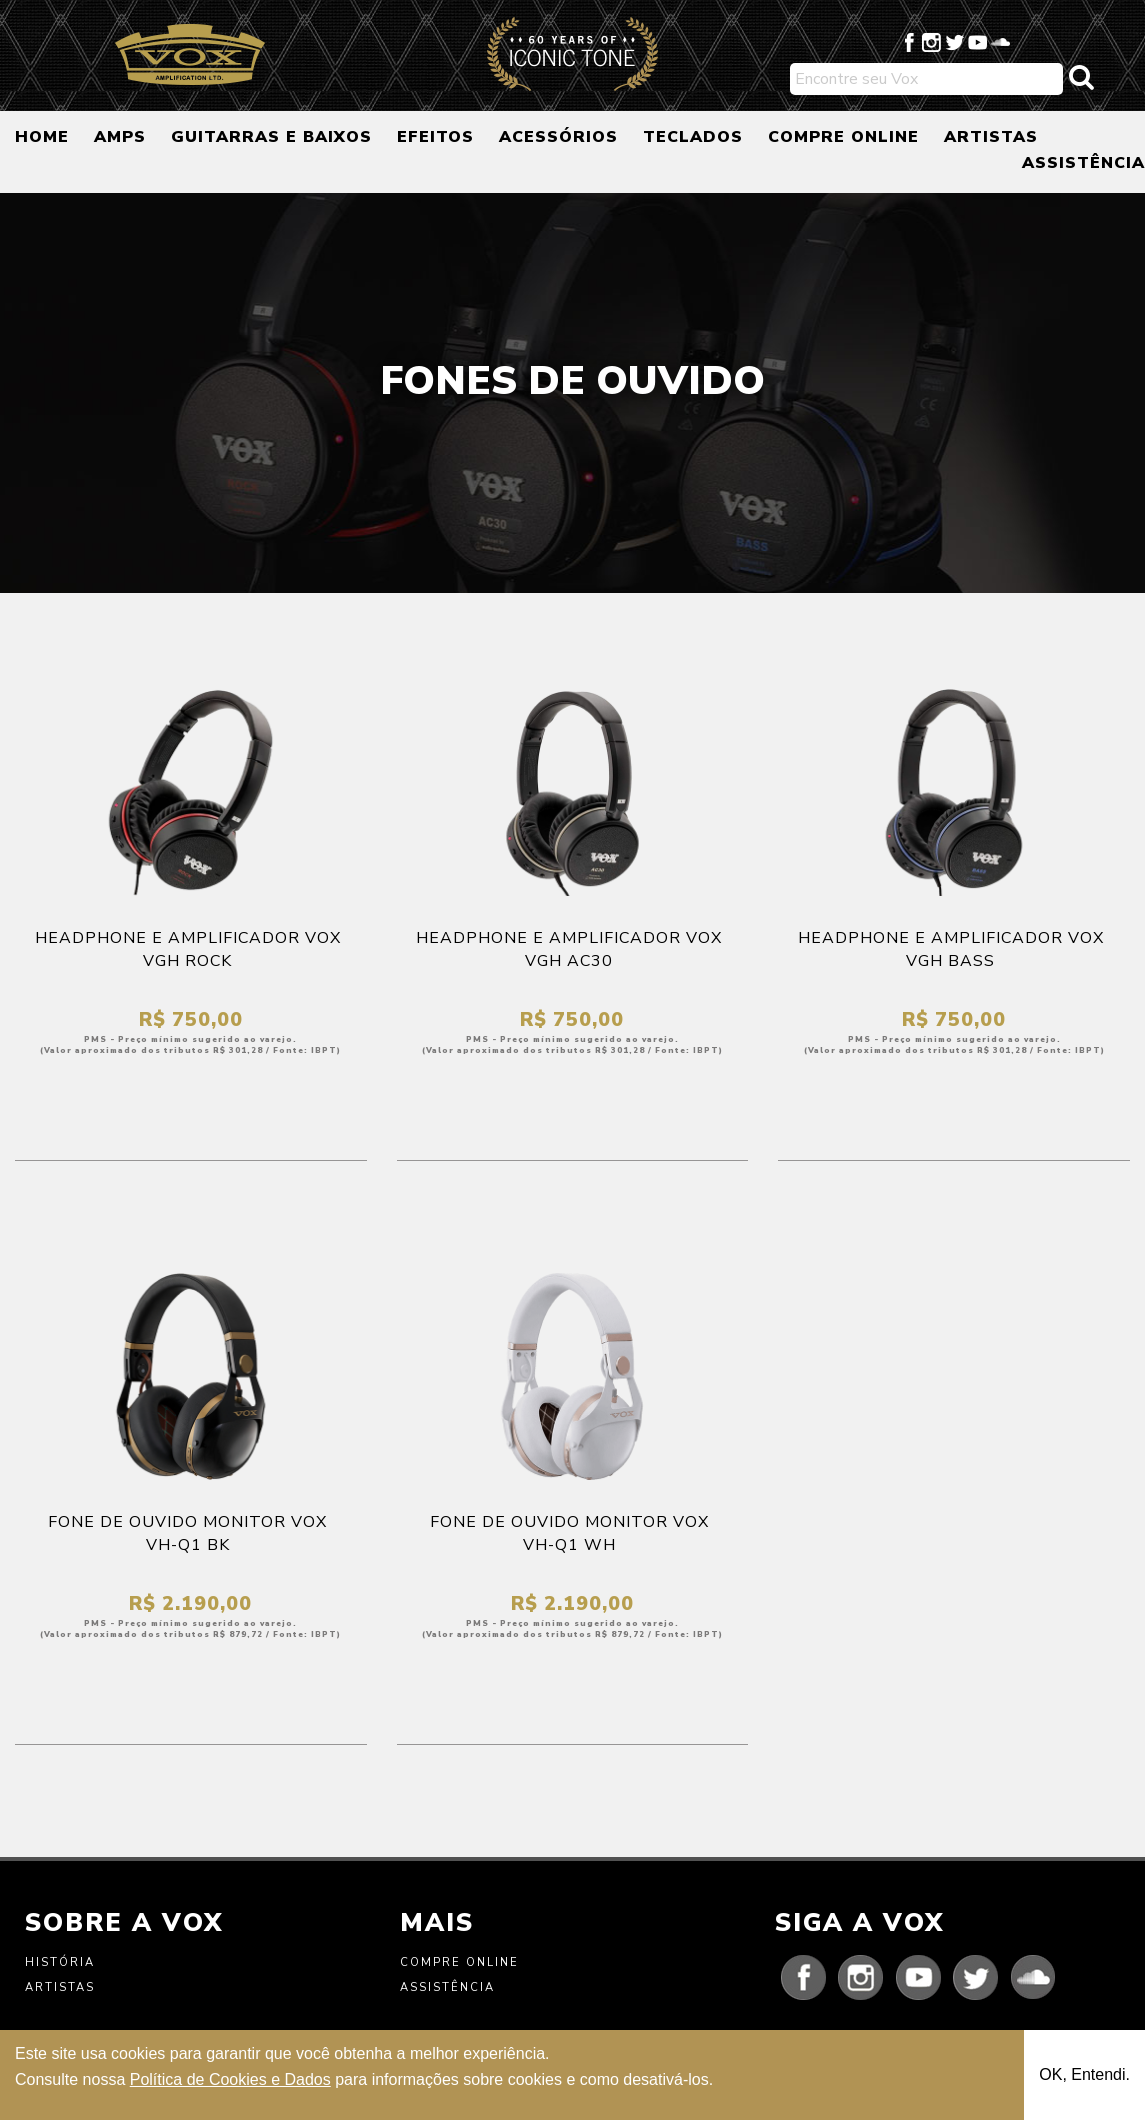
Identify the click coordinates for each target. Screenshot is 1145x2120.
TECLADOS (693, 137)
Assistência (447, 1987)
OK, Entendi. (1084, 2074)
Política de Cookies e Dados (230, 2079)
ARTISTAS (991, 137)
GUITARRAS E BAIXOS (271, 137)
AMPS (120, 137)
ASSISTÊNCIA (1083, 163)
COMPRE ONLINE (843, 137)
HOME (42, 137)
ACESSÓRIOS (558, 137)
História (60, 1962)
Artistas (60, 1987)
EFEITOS (435, 137)
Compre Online (459, 1962)
